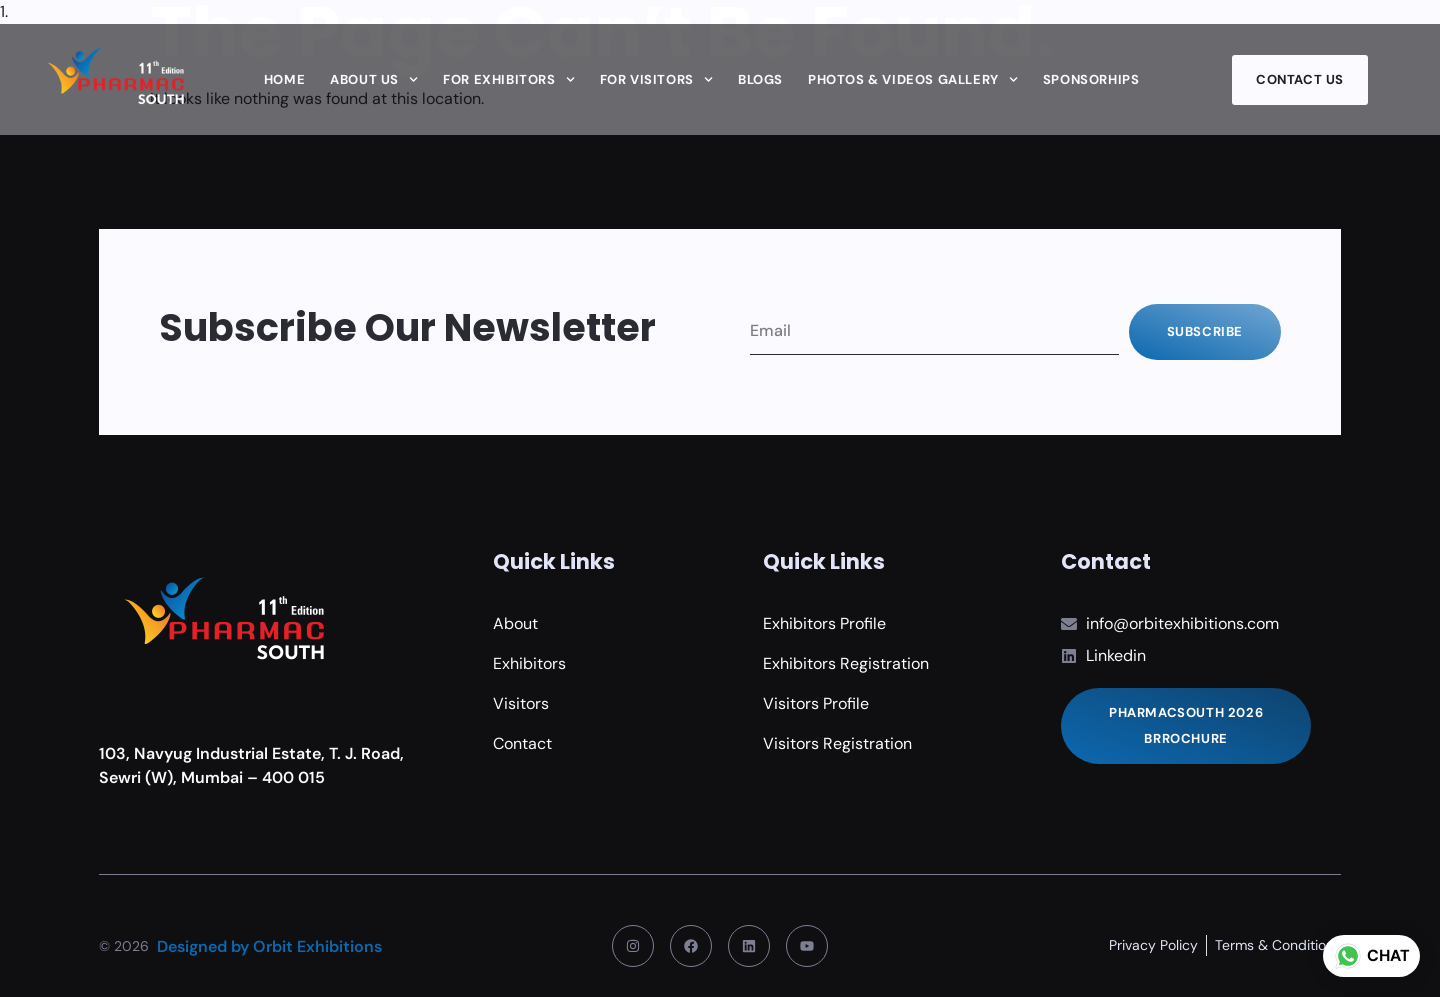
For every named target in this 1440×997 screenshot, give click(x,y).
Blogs (760, 79)
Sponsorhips (1091, 79)
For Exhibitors (509, 79)
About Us (374, 79)
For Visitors (656, 79)
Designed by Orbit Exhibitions (269, 946)
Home (284, 79)
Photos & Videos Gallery (913, 79)
